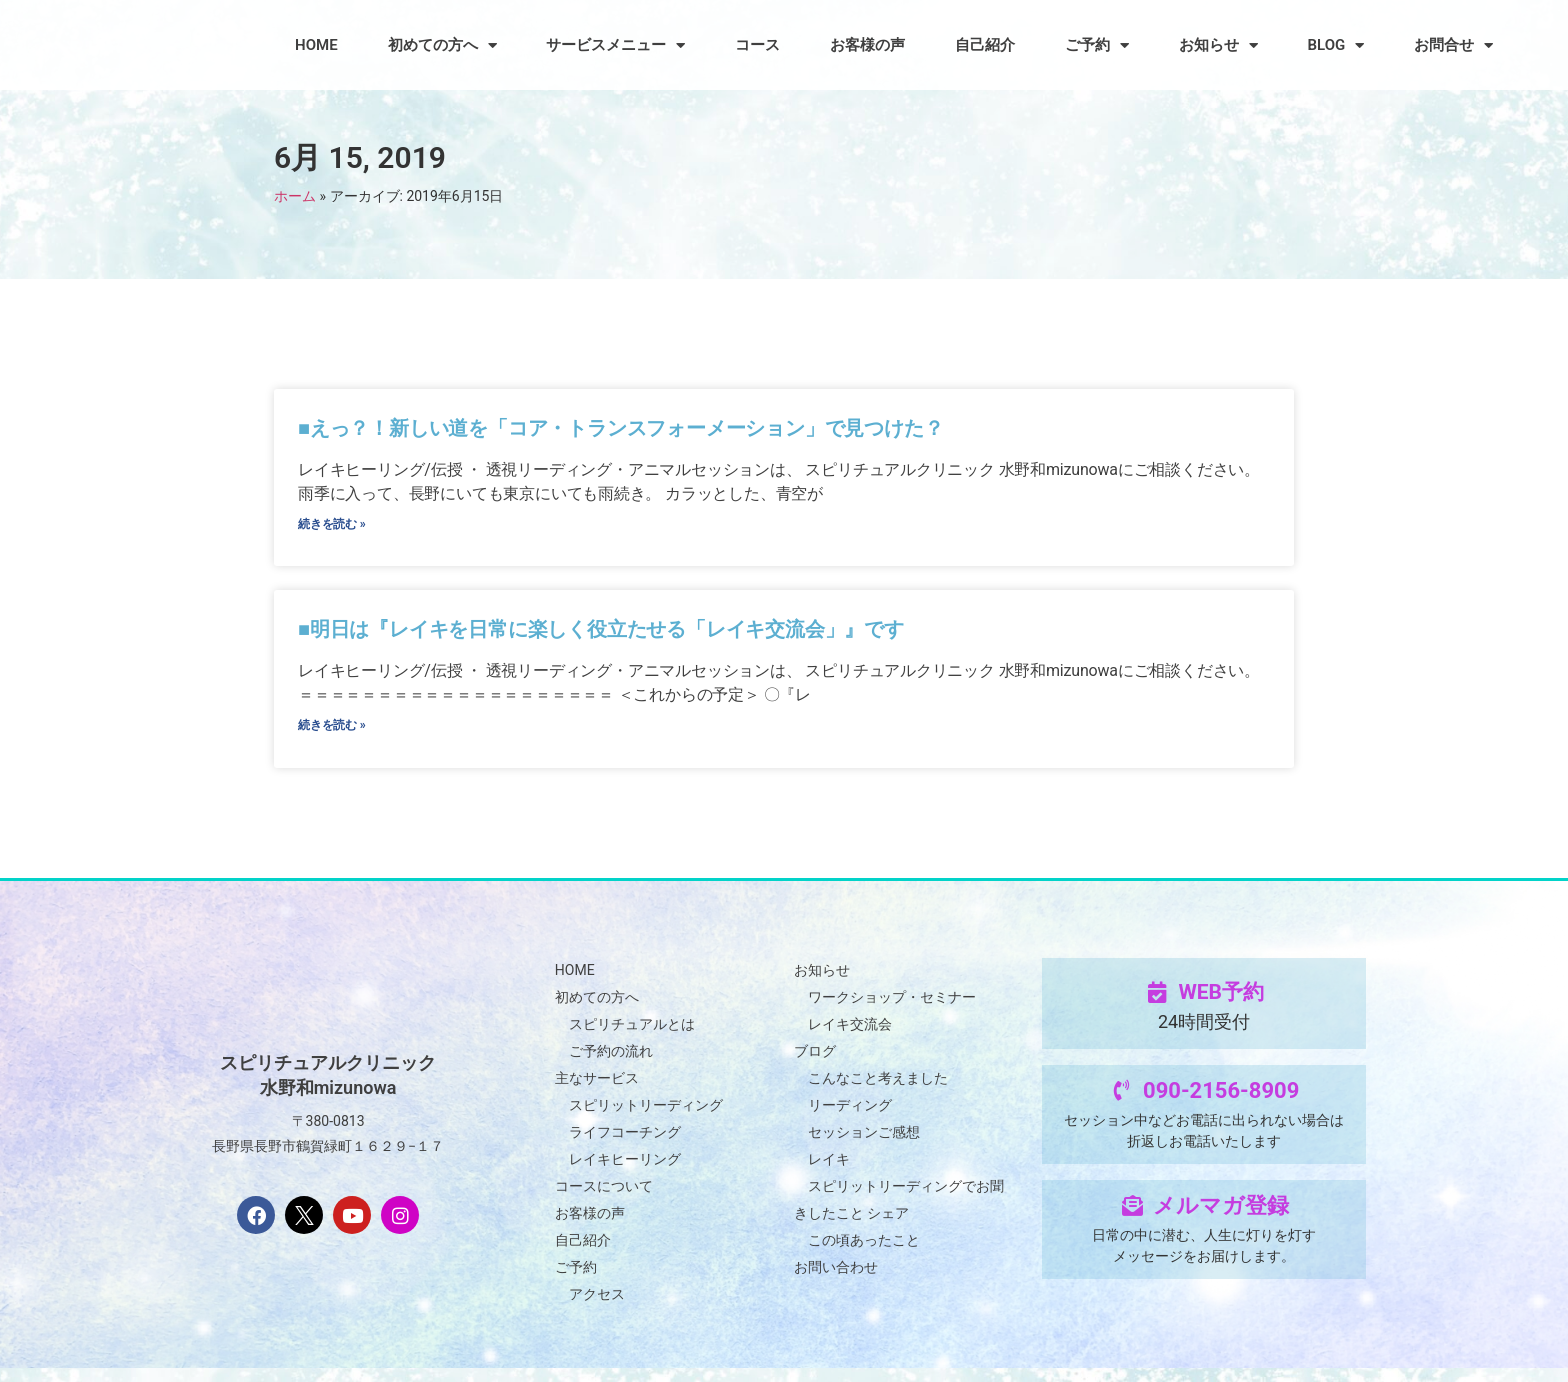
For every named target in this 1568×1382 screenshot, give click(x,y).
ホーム (295, 196)
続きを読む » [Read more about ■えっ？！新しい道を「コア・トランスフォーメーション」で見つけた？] (332, 528)
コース (757, 45)
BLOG (1336, 45)
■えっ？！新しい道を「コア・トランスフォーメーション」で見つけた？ (624, 428)
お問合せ (1453, 45)
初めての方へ (442, 45)
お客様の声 (867, 45)
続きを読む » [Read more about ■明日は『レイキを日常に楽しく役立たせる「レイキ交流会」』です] (332, 737)
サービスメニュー (615, 45)
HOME (316, 45)
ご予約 (1097, 45)
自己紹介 (985, 45)
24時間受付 (1204, 1035)
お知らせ (1218, 45)
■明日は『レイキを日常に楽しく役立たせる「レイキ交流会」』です (604, 637)
